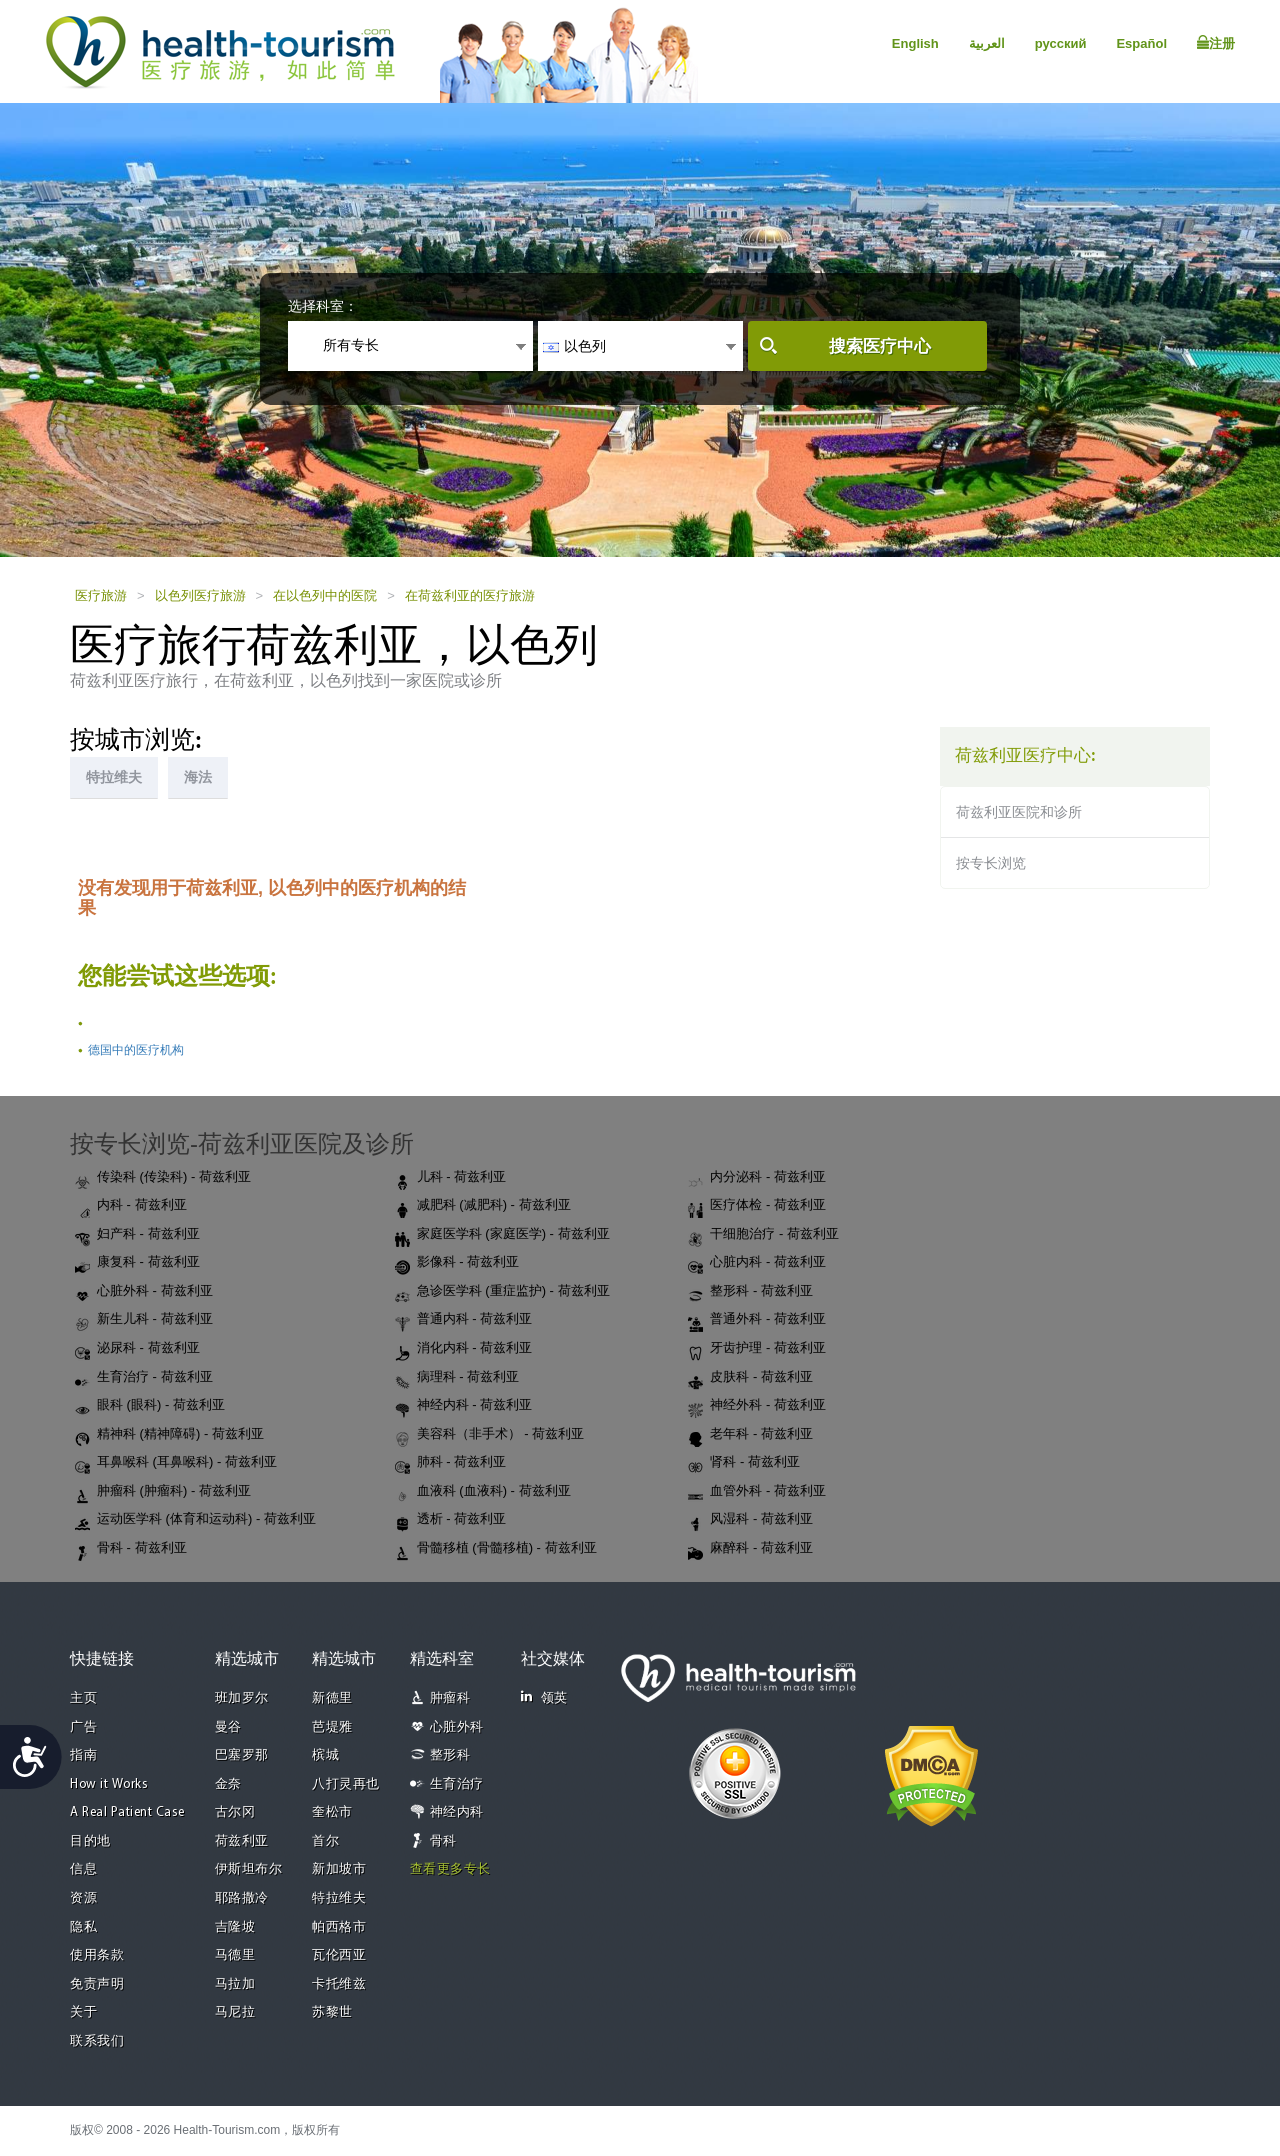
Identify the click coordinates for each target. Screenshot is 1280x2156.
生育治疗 (457, 1784)
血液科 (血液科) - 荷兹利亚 (483, 1492)
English (915, 43)
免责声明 (97, 1984)
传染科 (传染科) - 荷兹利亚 (163, 1178)
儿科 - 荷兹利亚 (451, 1178)
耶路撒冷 (242, 1898)
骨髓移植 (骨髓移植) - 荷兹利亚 (496, 1549)
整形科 (450, 1755)
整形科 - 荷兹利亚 (750, 1292)
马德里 (235, 1955)
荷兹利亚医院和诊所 (1019, 812)
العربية (987, 43)
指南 (83, 1755)
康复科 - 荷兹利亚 (137, 1263)
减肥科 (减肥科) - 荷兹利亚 (483, 1206)
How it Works (109, 1784)
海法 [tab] (198, 777)
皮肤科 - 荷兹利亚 (750, 1378)
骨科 (443, 1841)
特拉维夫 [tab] (114, 777)
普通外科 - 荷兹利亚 (757, 1320)
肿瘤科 (450, 1698)
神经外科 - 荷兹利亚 (757, 1406)
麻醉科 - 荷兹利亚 (750, 1549)
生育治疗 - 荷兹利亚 (144, 1378)
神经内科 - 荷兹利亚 (464, 1406)
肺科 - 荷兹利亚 (451, 1463)
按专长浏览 (991, 863)
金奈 (228, 1784)
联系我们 (97, 2041)
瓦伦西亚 (339, 1955)
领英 (544, 1697)
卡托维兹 (339, 1984)
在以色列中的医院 (325, 595)
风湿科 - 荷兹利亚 (750, 1520)
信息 (83, 1869)
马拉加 (235, 1984)
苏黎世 (332, 2012)
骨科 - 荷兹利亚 (131, 1549)
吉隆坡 (235, 1927)
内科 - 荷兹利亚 (131, 1206)
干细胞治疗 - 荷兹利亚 (763, 1235)
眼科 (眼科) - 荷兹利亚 (150, 1406)
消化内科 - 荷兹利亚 (464, 1349)
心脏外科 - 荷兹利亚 (144, 1292)
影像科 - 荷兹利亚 (457, 1263)
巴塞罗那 (242, 1755)
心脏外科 (457, 1727)
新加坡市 (339, 1869)
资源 (83, 1898)
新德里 (332, 1698)
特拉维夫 (339, 1898)
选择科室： (323, 306)
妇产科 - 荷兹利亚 (137, 1235)
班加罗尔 (242, 1698)
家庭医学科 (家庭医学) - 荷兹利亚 (502, 1235)
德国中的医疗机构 (136, 1050)
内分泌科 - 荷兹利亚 (757, 1178)
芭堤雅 (332, 1727)
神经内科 (457, 1812)
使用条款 (97, 1955)
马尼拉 (235, 2012)
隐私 (83, 1927)
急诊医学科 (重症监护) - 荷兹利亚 (502, 1292)
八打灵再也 (346, 1784)
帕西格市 (339, 1927)
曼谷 (228, 1727)
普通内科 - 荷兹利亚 (464, 1320)
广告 (83, 1727)
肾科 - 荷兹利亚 (744, 1463)
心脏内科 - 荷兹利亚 (757, 1263)
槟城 (325, 1755)
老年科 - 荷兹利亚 (750, 1435)
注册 (1216, 43)
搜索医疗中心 (880, 346)
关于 (83, 2012)
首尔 (325, 1841)
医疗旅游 (101, 595)
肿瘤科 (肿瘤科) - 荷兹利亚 (163, 1492)
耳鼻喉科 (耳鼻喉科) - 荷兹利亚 (176, 1463)
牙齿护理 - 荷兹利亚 (757, 1349)
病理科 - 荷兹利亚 (457, 1378)
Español (1141, 43)
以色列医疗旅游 (200, 595)
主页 (83, 1698)
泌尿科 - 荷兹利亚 (137, 1349)
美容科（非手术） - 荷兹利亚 (490, 1435)
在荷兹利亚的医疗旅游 (470, 595)
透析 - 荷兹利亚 (451, 1520)
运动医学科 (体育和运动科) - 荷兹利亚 (195, 1520)
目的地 (90, 1841)
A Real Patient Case (127, 1812)
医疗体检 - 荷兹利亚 (757, 1206)
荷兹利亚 (242, 1841)
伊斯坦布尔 (249, 1869)
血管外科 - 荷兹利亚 (757, 1492)
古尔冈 (235, 1812)
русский (1061, 43)
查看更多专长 (450, 1869)
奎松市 (332, 1812)
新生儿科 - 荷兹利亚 (144, 1320)
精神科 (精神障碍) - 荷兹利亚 (169, 1435)
